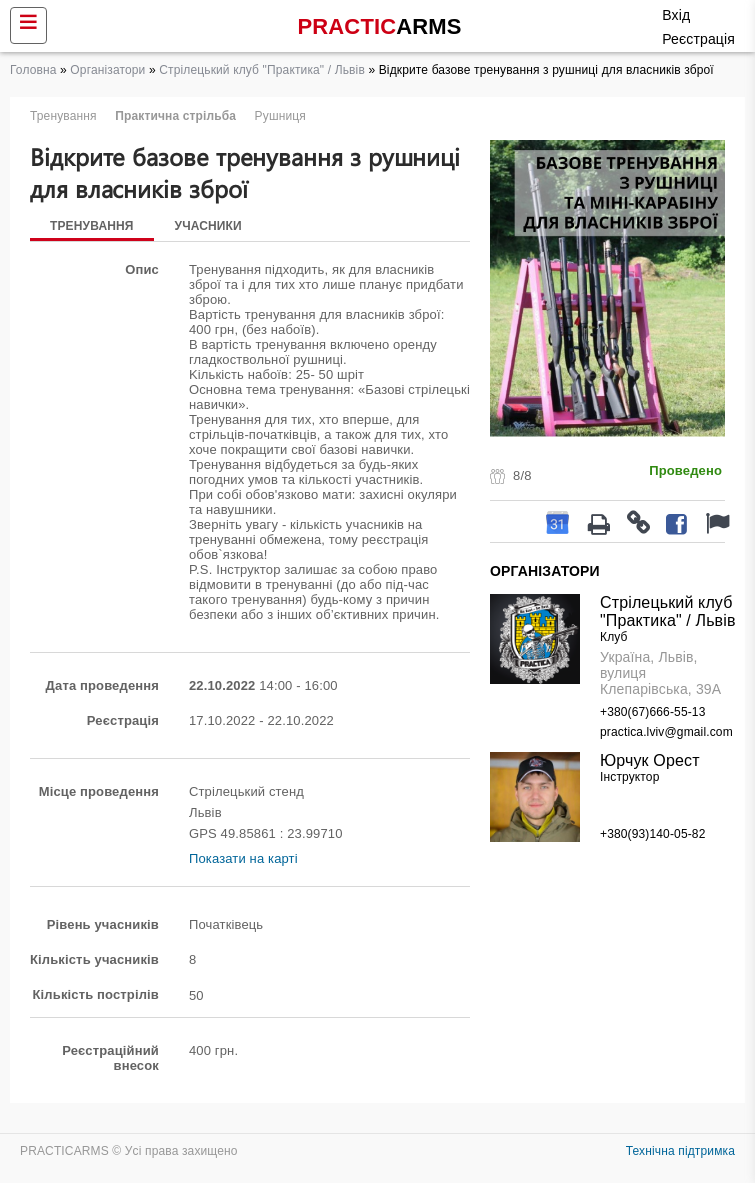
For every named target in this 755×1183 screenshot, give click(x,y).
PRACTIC (380, 26)
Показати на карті (243, 858)
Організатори (107, 70)
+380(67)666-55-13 (652, 712)
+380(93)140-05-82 (652, 834)
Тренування (92, 226)
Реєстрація (698, 39)
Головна (33, 70)
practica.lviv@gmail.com (666, 732)
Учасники (208, 226)
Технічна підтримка (680, 1151)
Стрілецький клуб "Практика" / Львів (262, 70)
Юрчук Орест (650, 760)
